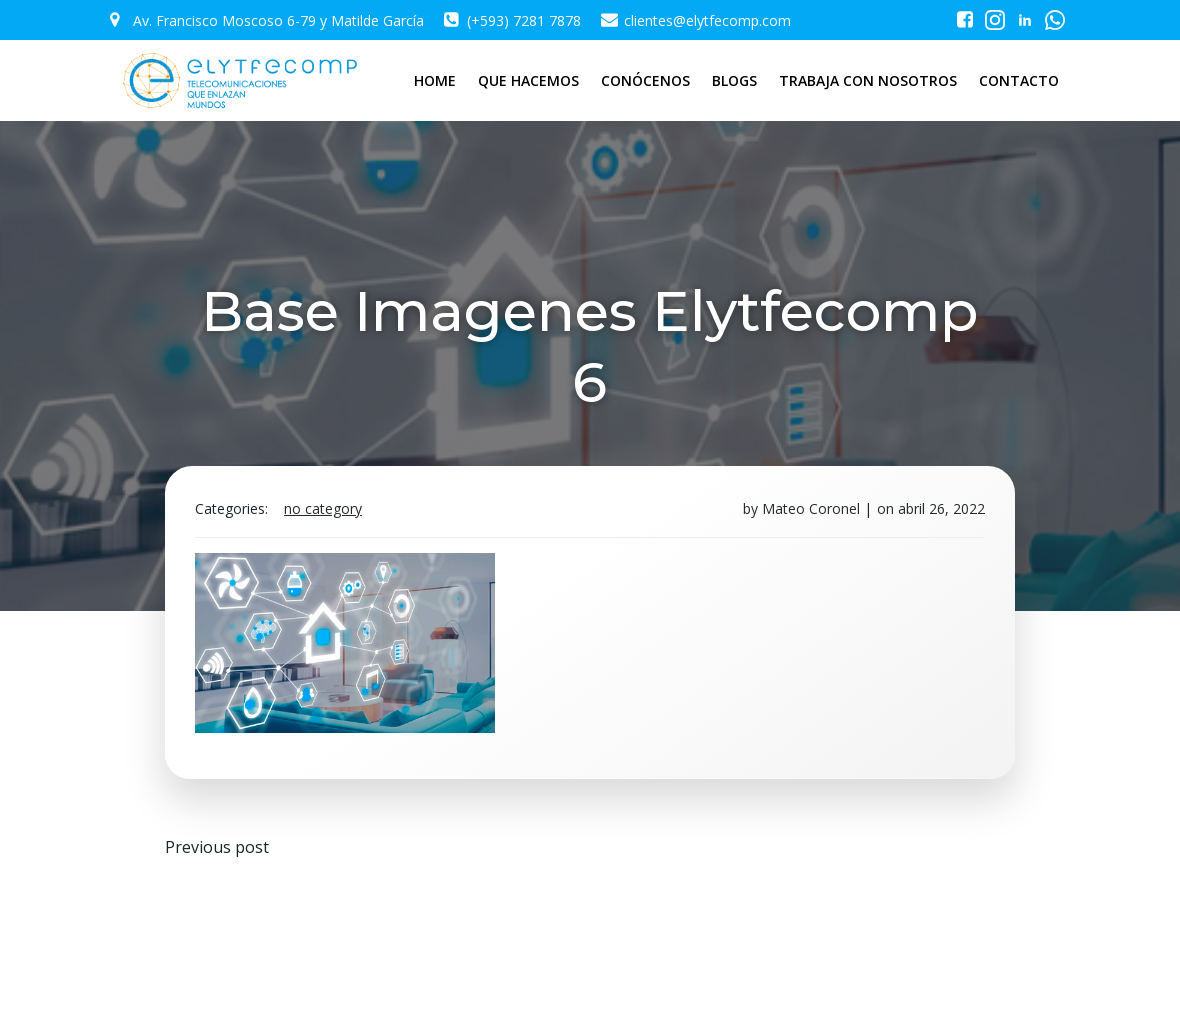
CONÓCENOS (645, 80)
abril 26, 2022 (941, 508)
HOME (435, 80)
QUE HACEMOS (528, 80)
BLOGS (734, 80)
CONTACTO (1019, 80)
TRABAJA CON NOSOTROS (868, 80)
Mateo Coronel (811, 508)
